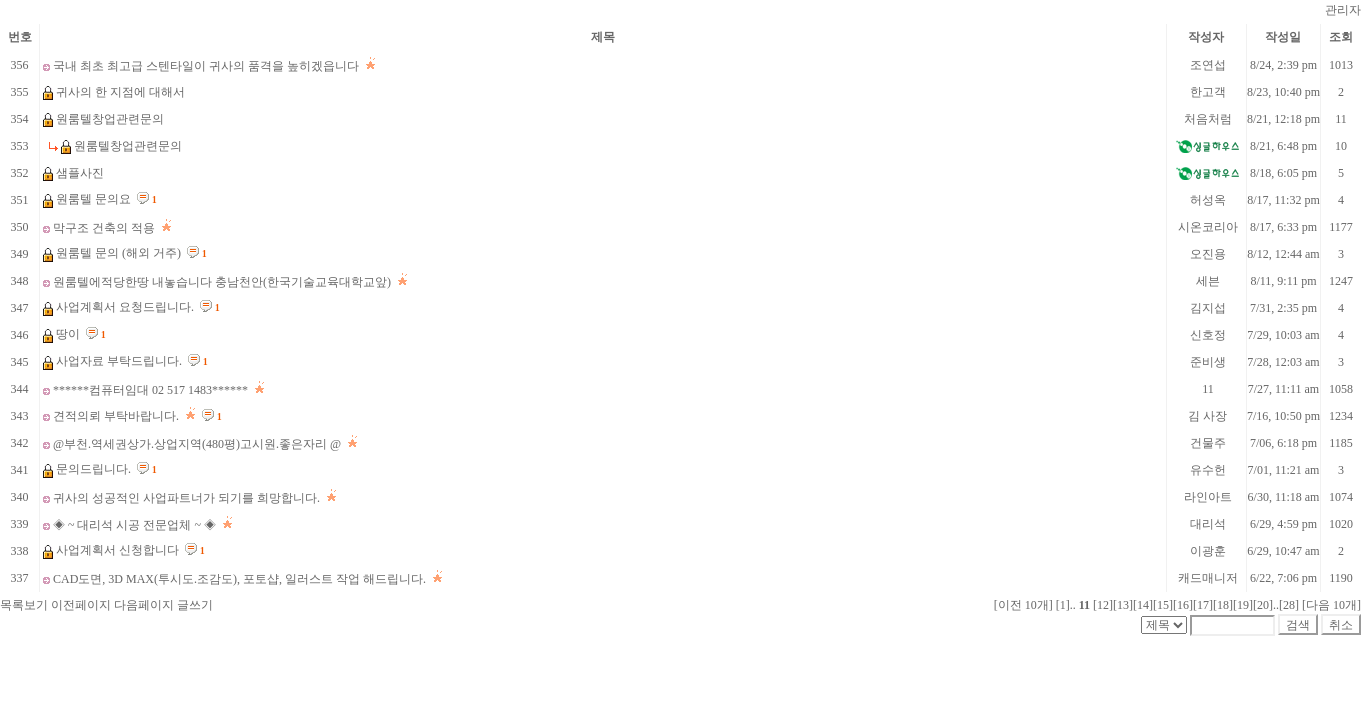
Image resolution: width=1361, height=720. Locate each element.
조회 (1341, 37)
